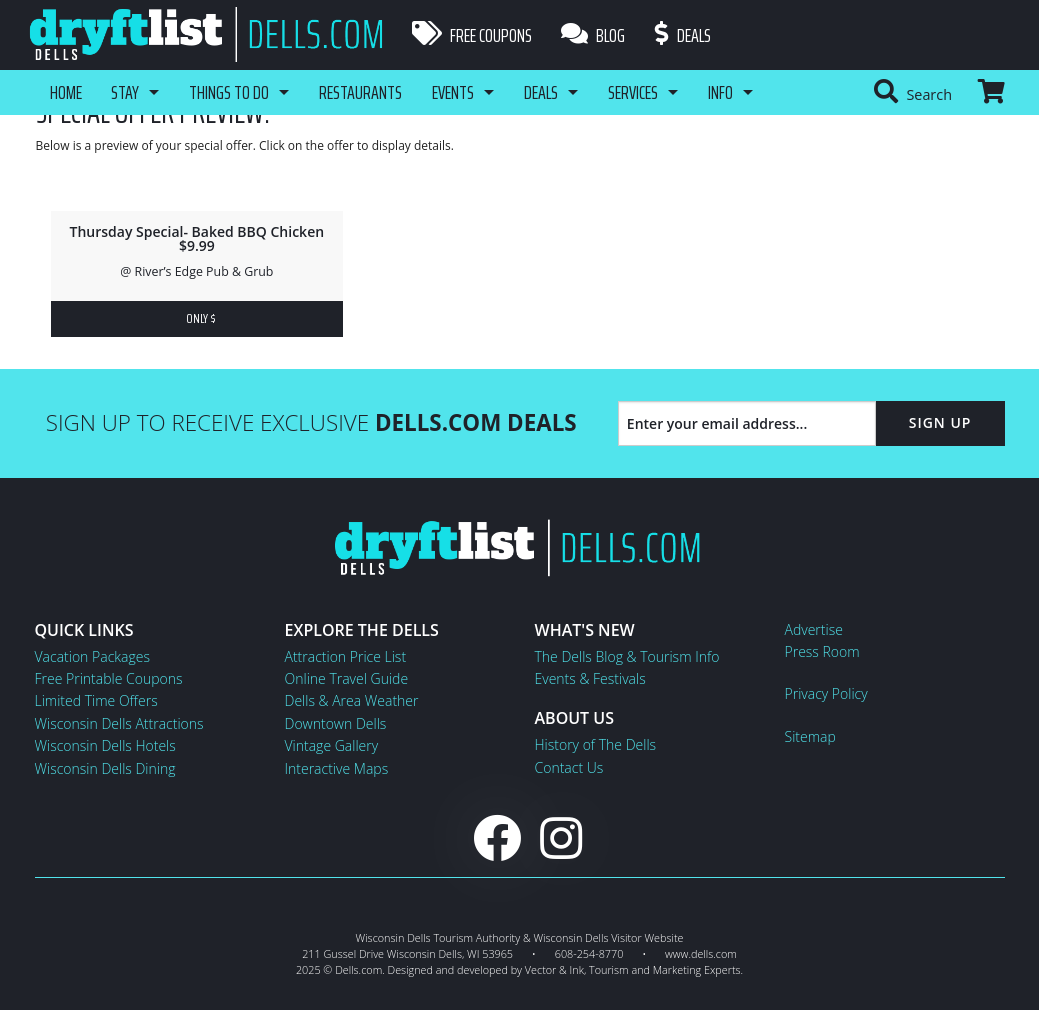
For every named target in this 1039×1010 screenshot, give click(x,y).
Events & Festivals (590, 678)
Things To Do (230, 92)
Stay (126, 92)
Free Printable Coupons (109, 678)
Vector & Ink (554, 969)
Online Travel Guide (347, 678)
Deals (684, 35)
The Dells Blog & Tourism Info (627, 656)
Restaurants (361, 92)
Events (454, 92)
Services (634, 92)
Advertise (814, 629)
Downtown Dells (336, 723)
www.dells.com (701, 953)
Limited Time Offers (96, 700)
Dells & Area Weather (352, 700)
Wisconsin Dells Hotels (105, 745)
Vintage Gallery (332, 745)
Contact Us (569, 767)
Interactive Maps (337, 768)
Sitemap (810, 736)
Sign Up (940, 422)
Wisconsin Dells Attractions (119, 723)
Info (721, 92)
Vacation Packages (92, 656)
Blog (594, 35)
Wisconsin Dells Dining (105, 768)
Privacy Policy (826, 693)
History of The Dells (596, 744)
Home (66, 92)
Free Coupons (472, 35)
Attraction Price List (346, 656)
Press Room (822, 651)
